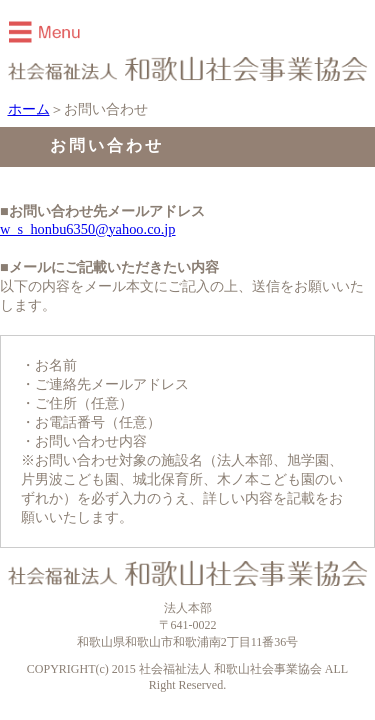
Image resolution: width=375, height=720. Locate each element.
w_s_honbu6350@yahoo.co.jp (88, 229)
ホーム (29, 109)
